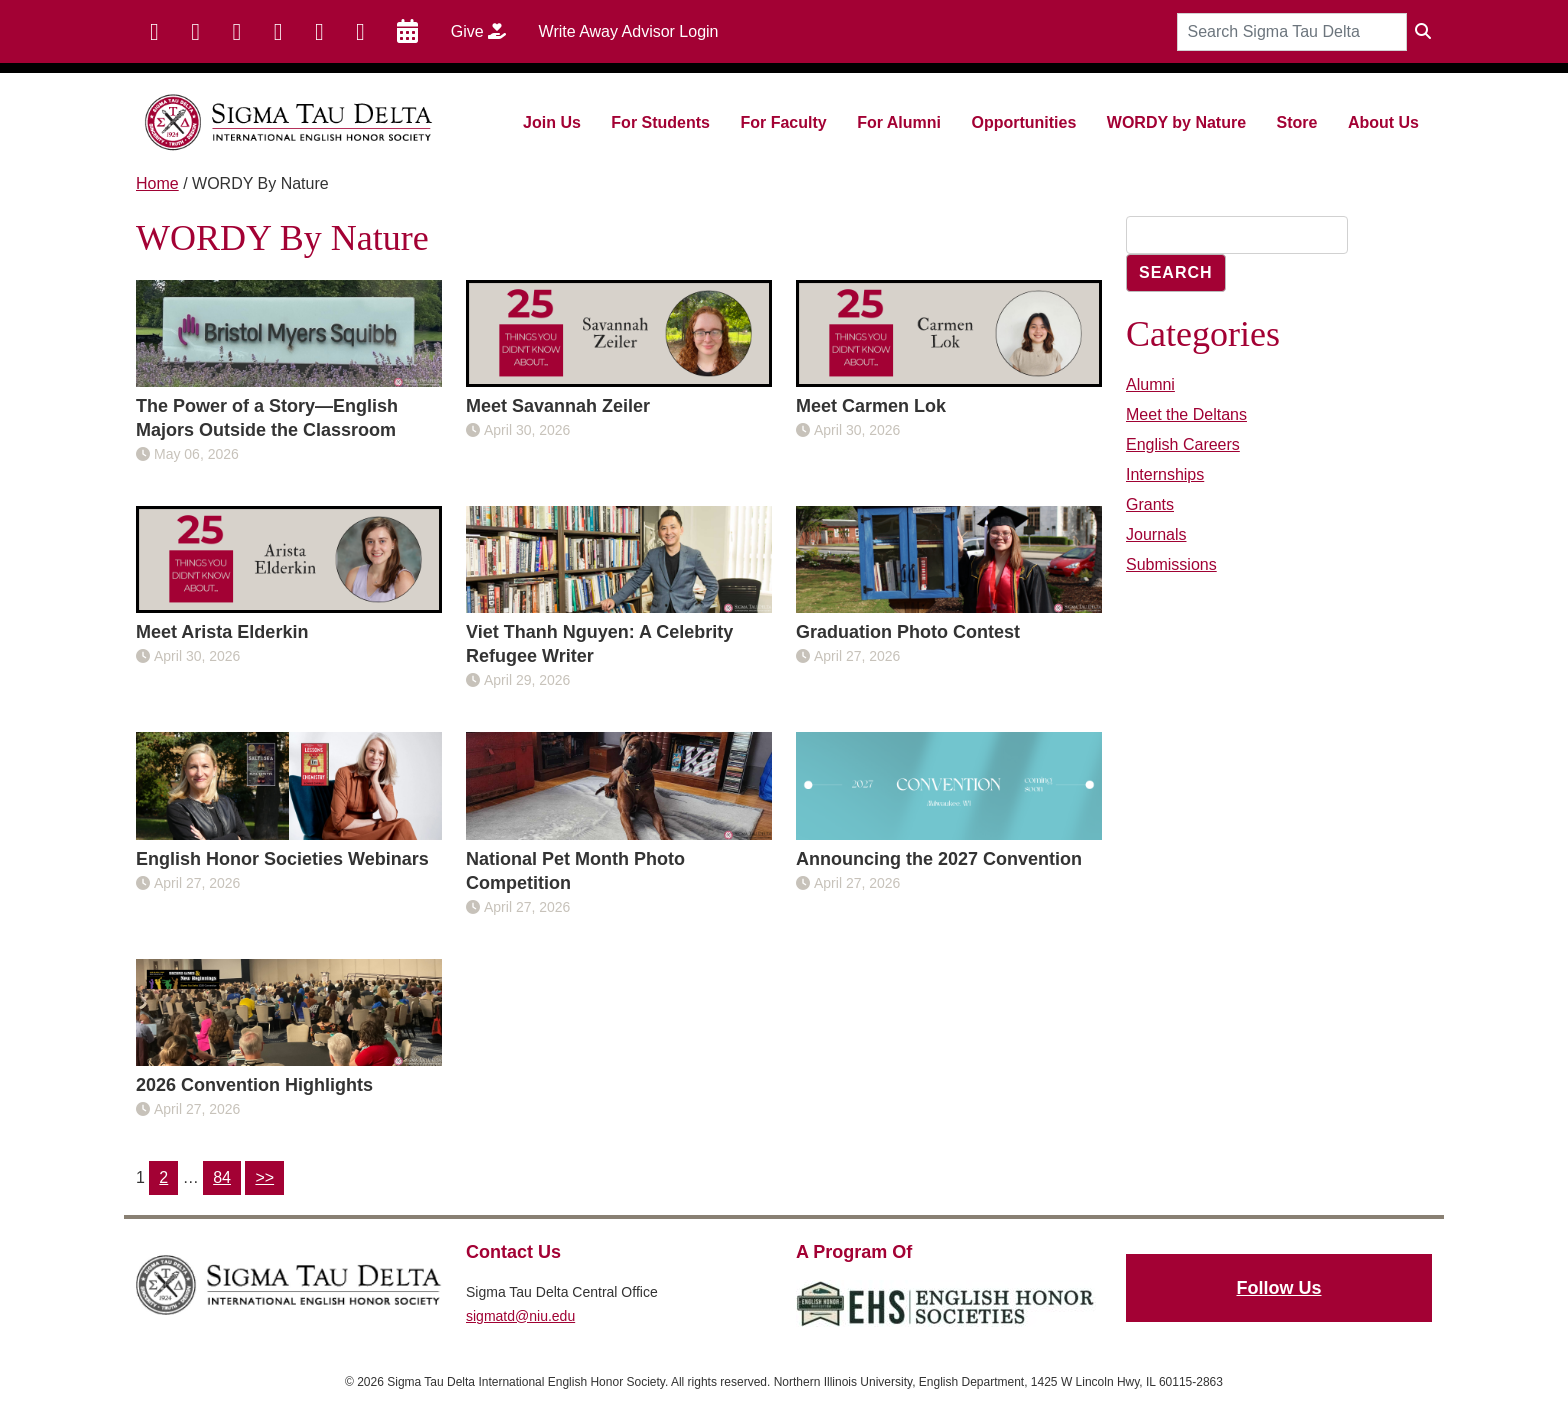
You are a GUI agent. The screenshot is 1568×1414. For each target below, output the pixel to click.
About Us (1383, 122)
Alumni (1150, 384)
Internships (1165, 474)
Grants (1150, 504)
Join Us (552, 122)
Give (485, 31)
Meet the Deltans (1186, 414)
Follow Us (1279, 1288)
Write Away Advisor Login (629, 31)
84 (222, 1177)
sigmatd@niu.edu (520, 1316)
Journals (1156, 534)
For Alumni (899, 122)
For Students (660, 122)
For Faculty (783, 122)
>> (264, 1177)
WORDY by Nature (1176, 122)
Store (1297, 122)
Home (157, 183)
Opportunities (1023, 122)
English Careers (1183, 444)
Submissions (1171, 564)
